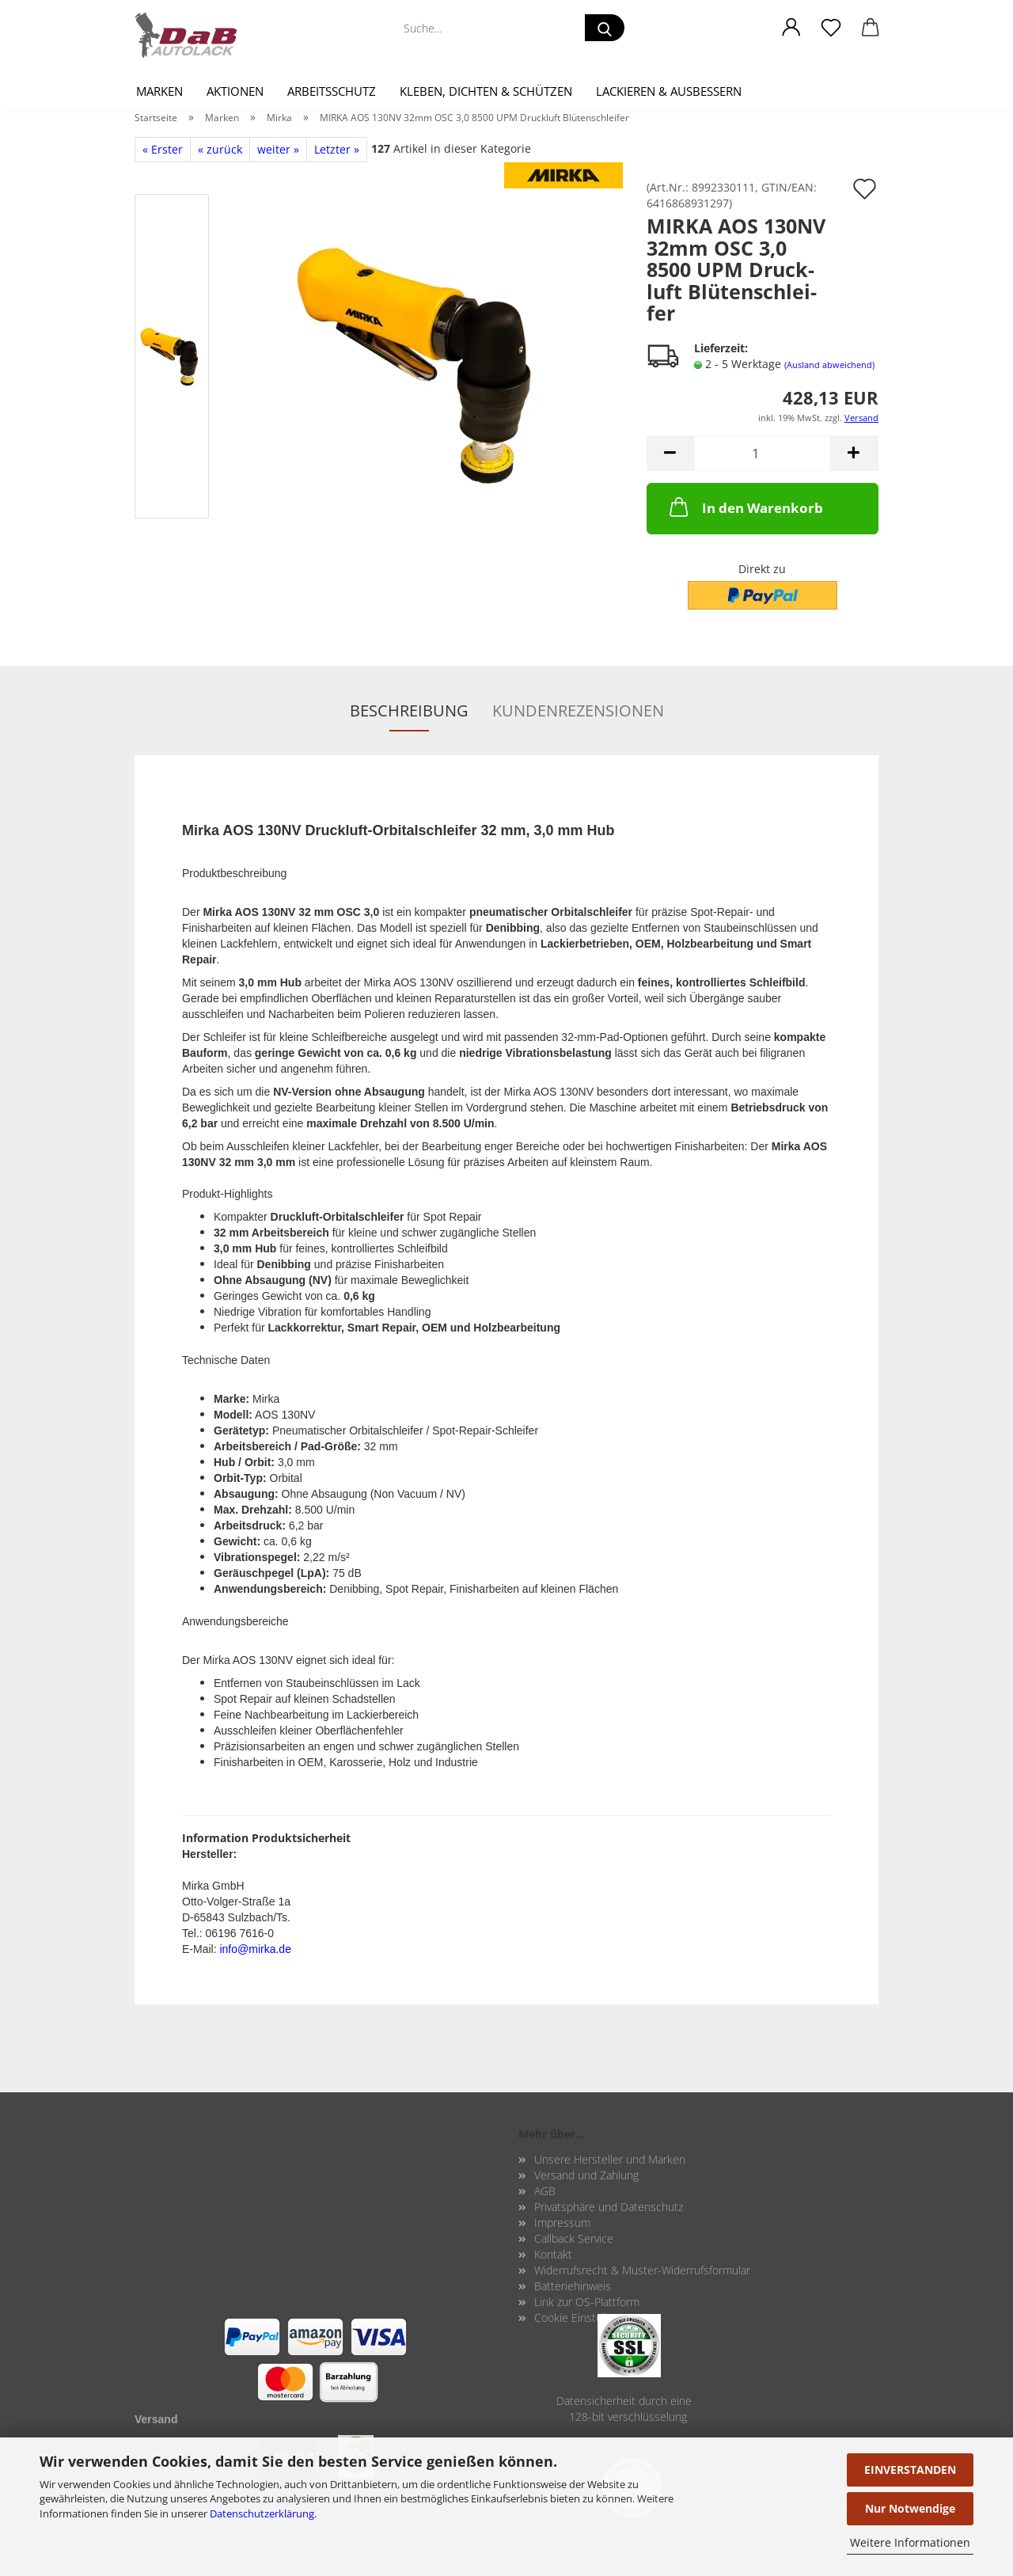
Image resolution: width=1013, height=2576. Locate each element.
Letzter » (336, 149)
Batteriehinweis (572, 2285)
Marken (159, 91)
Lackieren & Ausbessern (669, 91)
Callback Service (573, 2238)
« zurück (220, 149)
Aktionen (235, 91)
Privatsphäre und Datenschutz (608, 2206)
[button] (791, 27)
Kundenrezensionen (578, 710)
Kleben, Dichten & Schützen (486, 91)
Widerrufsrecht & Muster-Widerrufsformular (642, 2270)
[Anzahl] (762, 453)
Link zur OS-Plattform (586, 2301)
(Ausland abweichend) (829, 364)
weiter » (278, 149)
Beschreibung (409, 710)
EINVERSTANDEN (910, 2469)
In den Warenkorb (744, 506)
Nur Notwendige (910, 2508)
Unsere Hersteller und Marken (609, 2159)
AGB (545, 2190)
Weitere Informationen (910, 2542)
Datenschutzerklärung (262, 2513)
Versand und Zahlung (586, 2175)
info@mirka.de (254, 1949)
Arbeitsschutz (331, 91)
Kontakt (553, 2254)
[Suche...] (604, 27)
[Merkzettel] (831, 27)
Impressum (562, 2222)
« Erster (162, 149)
